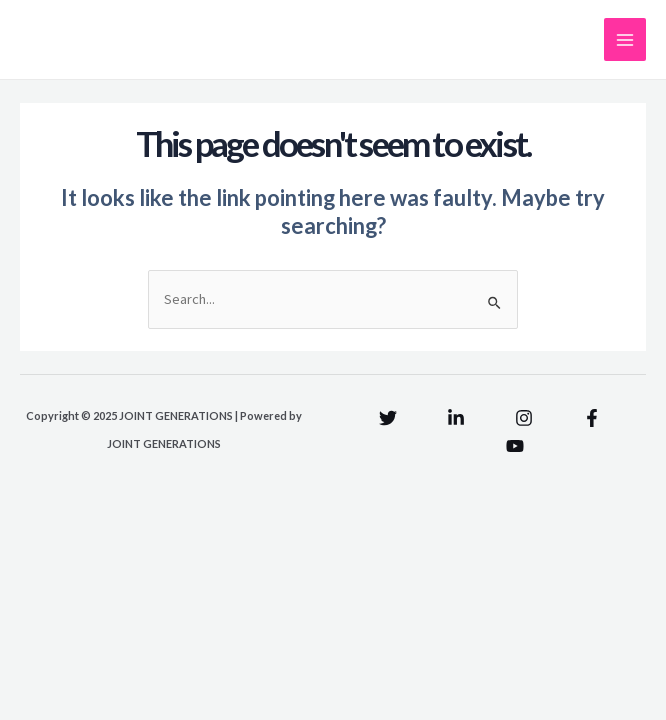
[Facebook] (592, 418)
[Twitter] (388, 418)
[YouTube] (515, 446)
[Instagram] (524, 418)
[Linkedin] (456, 418)
